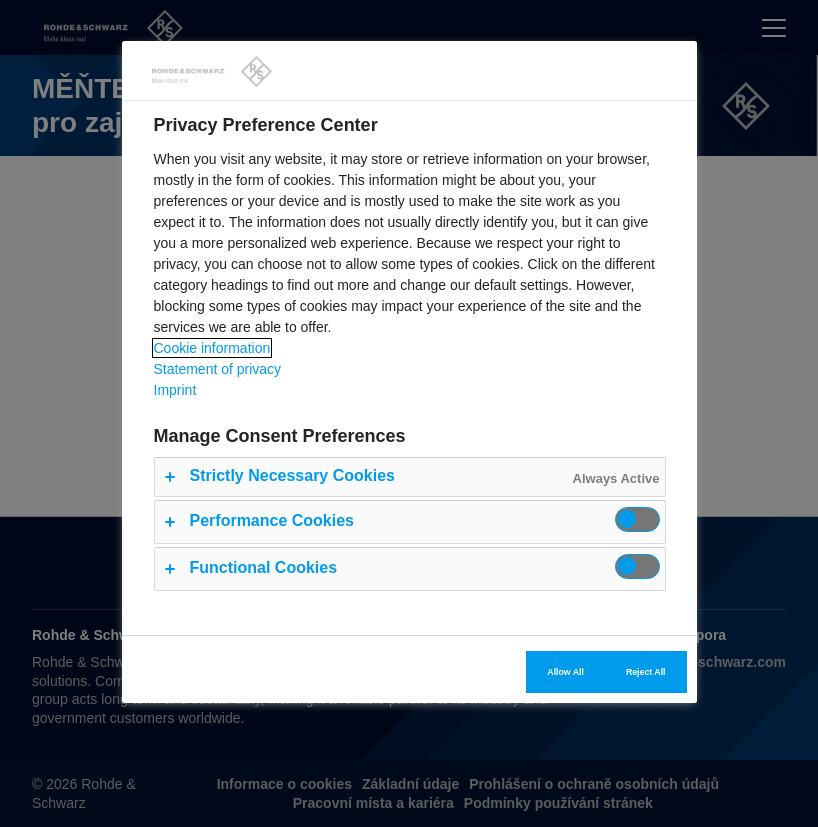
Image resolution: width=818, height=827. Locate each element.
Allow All (565, 672)
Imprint (175, 390)
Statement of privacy (218, 369)
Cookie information (212, 348)
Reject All (646, 672)
